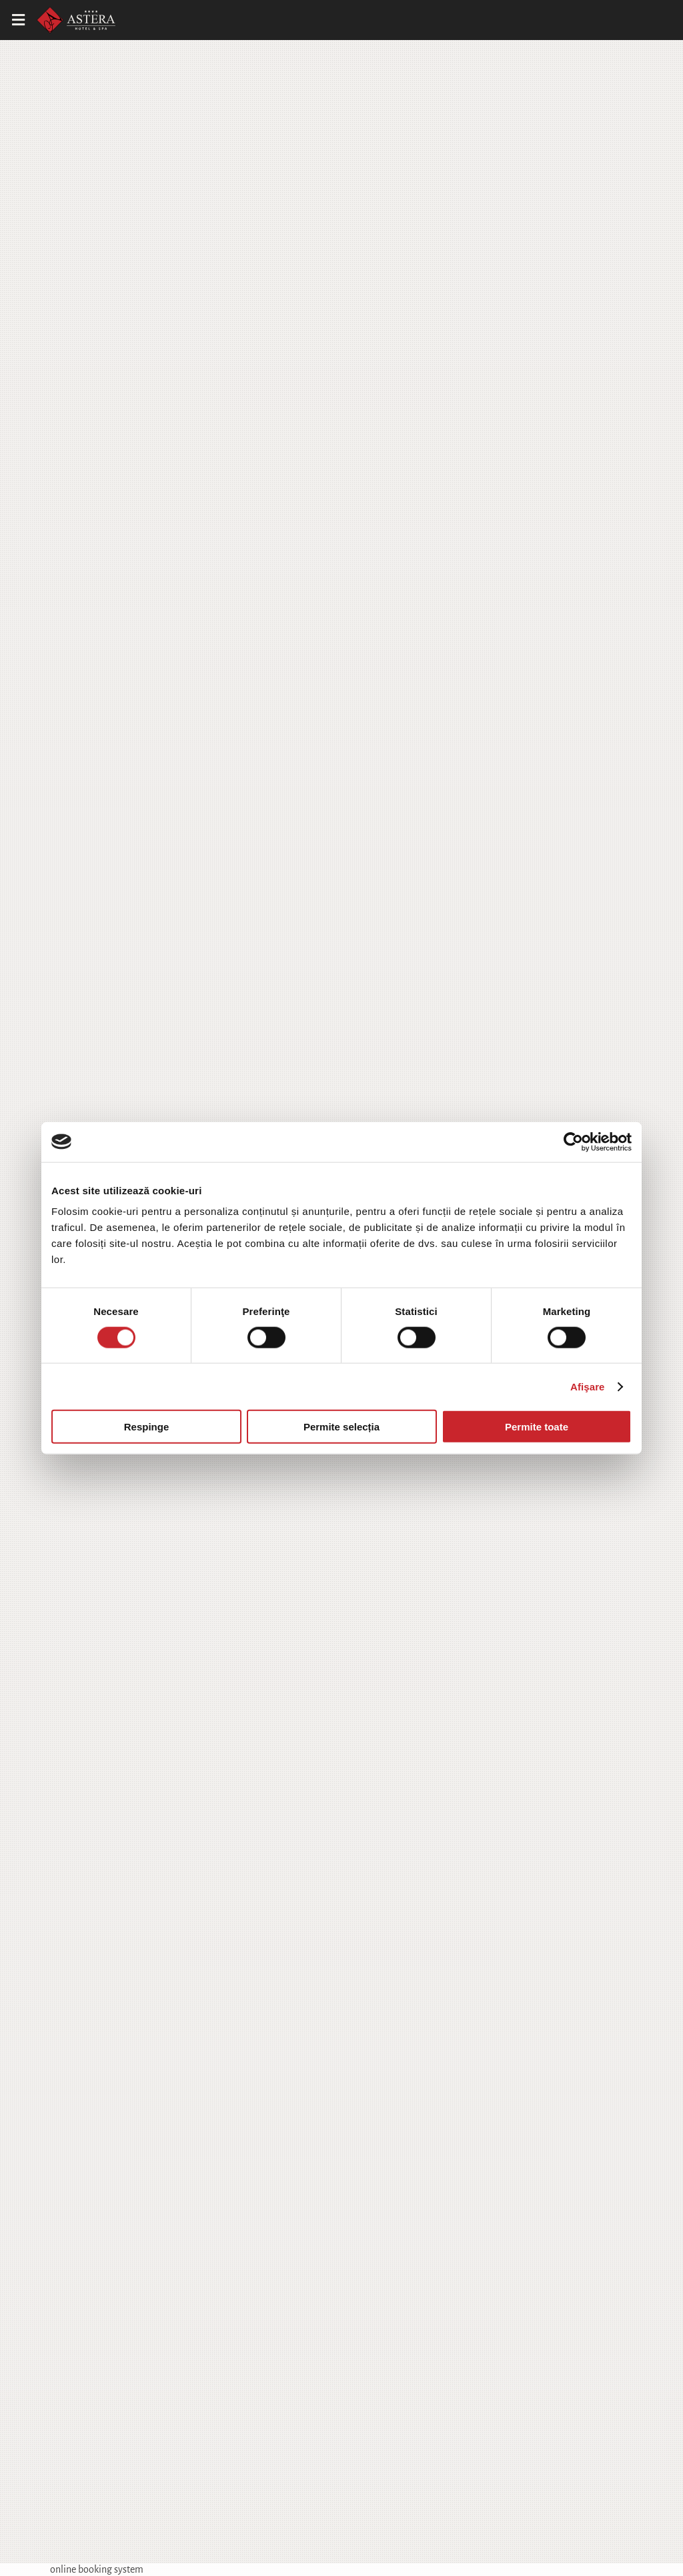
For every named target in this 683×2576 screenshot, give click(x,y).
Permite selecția (341, 1426)
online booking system (96, 2569)
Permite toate (536, 1426)
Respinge (146, 1426)
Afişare (587, 1386)
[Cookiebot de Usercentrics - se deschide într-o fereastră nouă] (573, 1142)
